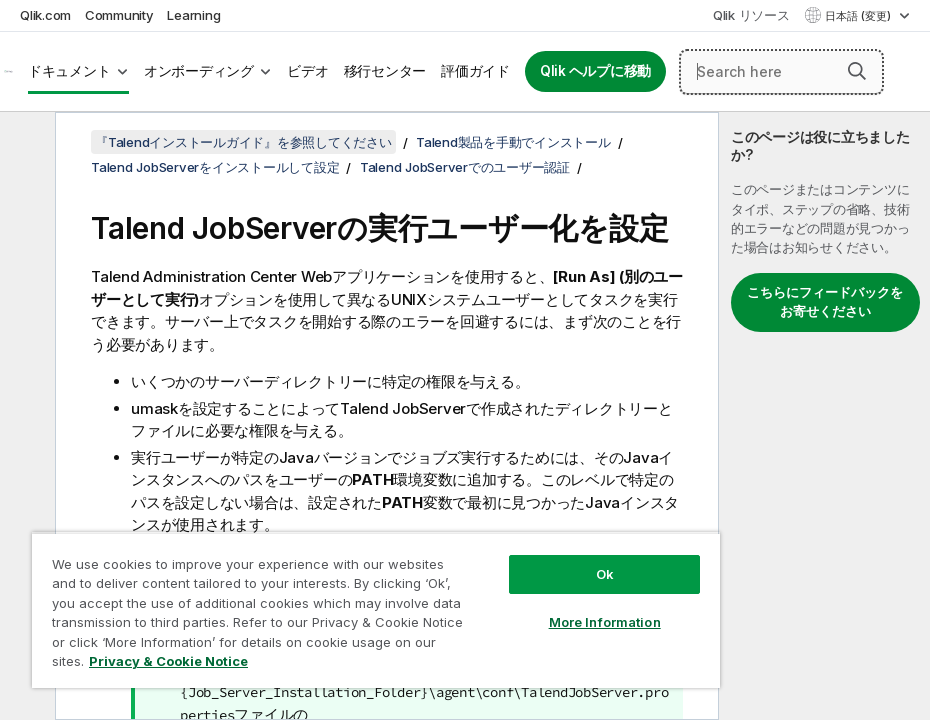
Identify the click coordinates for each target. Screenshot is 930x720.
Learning (193, 15)
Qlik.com (45, 15)
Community (119, 15)
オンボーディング (199, 71)
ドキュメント (69, 71)
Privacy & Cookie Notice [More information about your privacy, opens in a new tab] (168, 661)
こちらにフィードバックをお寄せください (825, 302)
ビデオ (307, 71)
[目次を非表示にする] (25, 143)
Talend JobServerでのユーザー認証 (465, 167)
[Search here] (781, 72)
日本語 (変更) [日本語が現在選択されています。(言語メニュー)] (859, 16)
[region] (376, 610)
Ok (605, 574)
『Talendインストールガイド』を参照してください (243, 142)
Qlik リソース (751, 15)
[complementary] (824, 416)
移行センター (385, 71)
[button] (857, 71)
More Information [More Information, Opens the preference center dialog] (605, 622)
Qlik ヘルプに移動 (595, 71)
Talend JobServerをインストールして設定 (215, 167)
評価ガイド (475, 71)
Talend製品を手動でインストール (513, 142)
